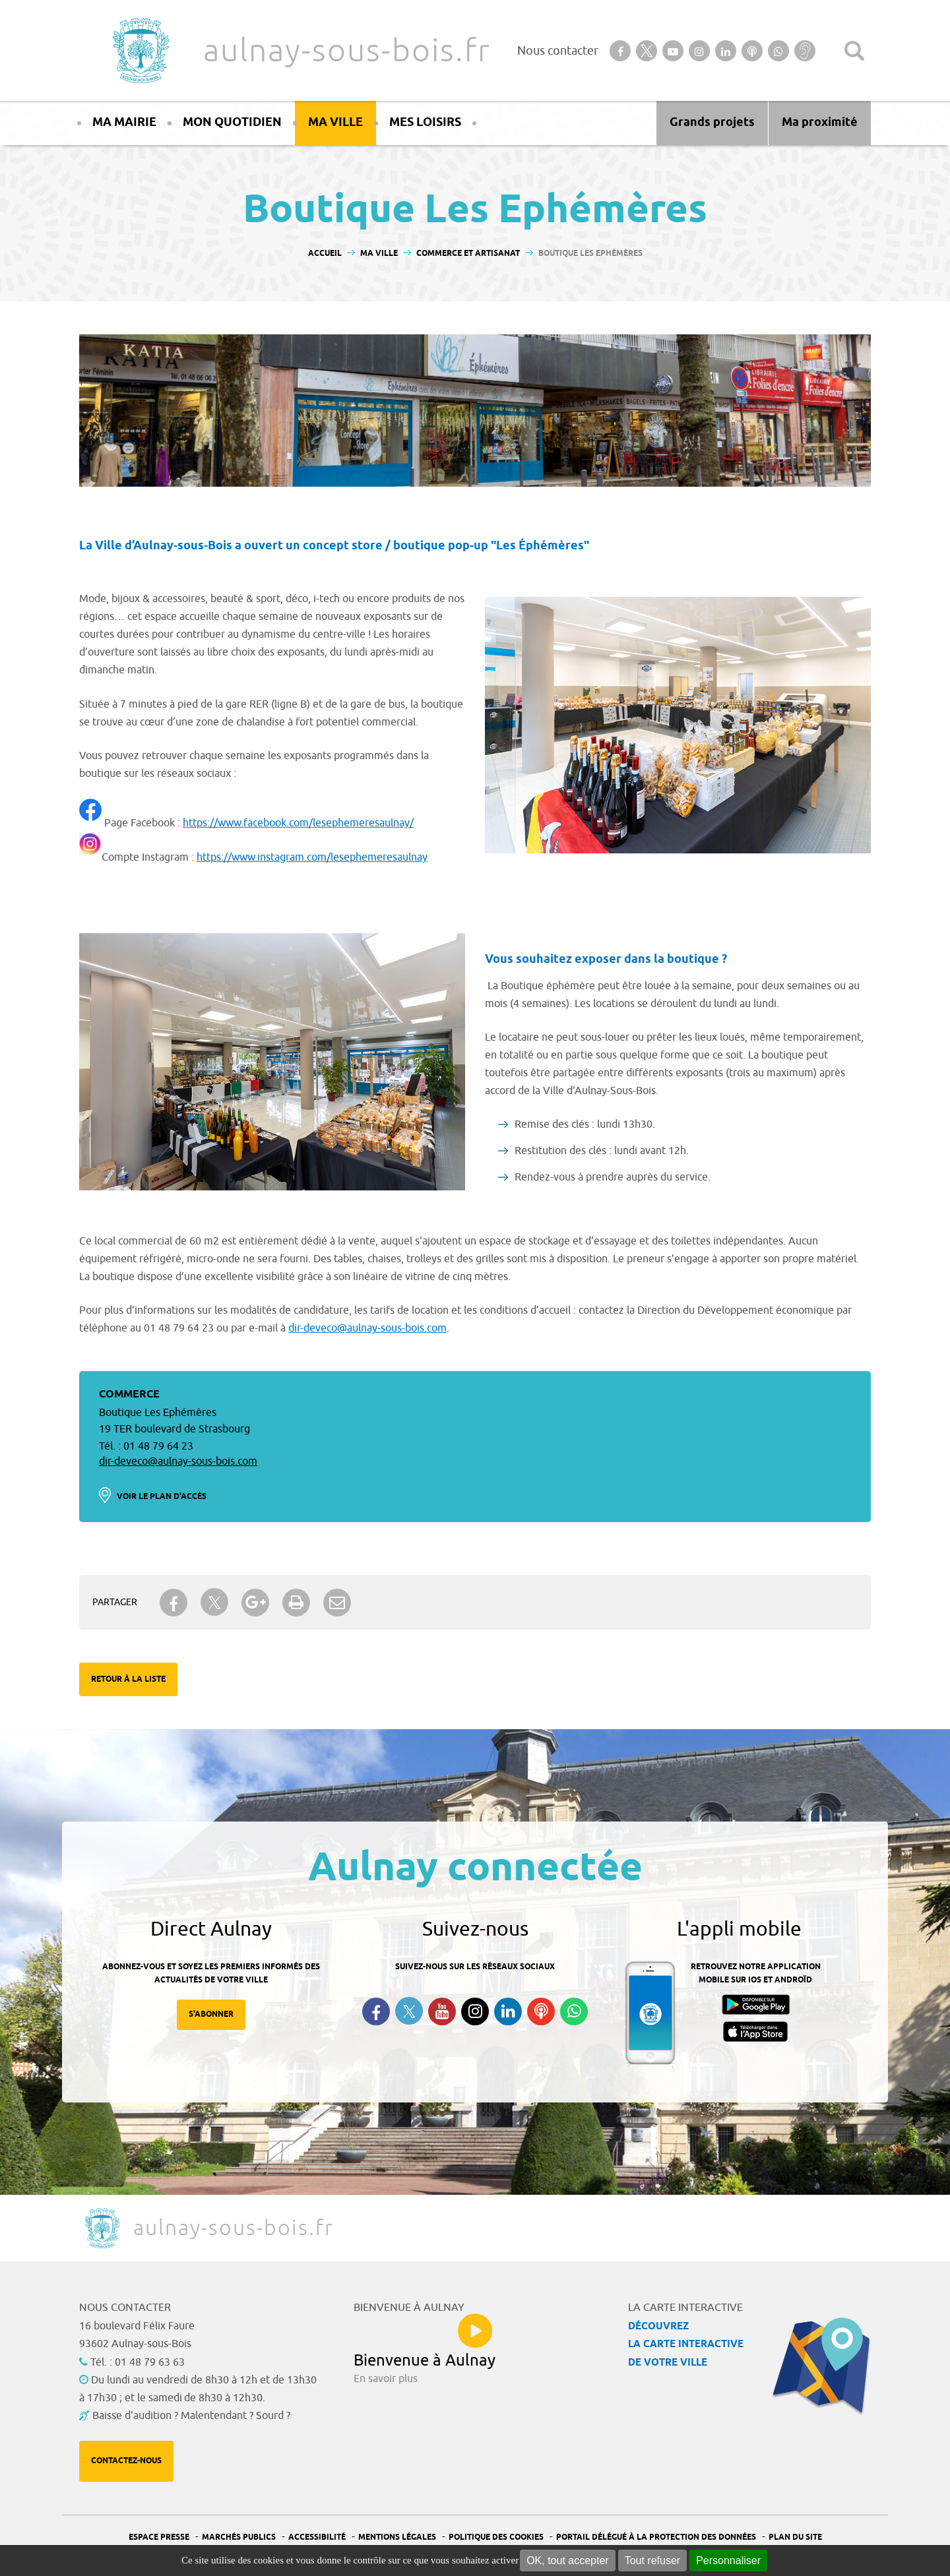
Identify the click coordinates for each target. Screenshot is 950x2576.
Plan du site (795, 2537)
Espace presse (159, 2537)
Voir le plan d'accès (161, 1496)
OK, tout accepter (567, 2560)
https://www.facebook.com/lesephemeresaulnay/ (298, 823)
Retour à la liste (128, 1679)
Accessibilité (317, 2537)
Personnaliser (728, 2560)
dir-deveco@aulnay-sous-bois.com (367, 1328)
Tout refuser (652, 2560)
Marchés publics (239, 2537)
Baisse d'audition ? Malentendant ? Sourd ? (191, 2415)
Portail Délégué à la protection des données (656, 2537)
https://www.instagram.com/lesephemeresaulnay (312, 857)
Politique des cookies (496, 2537)
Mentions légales (397, 2537)
